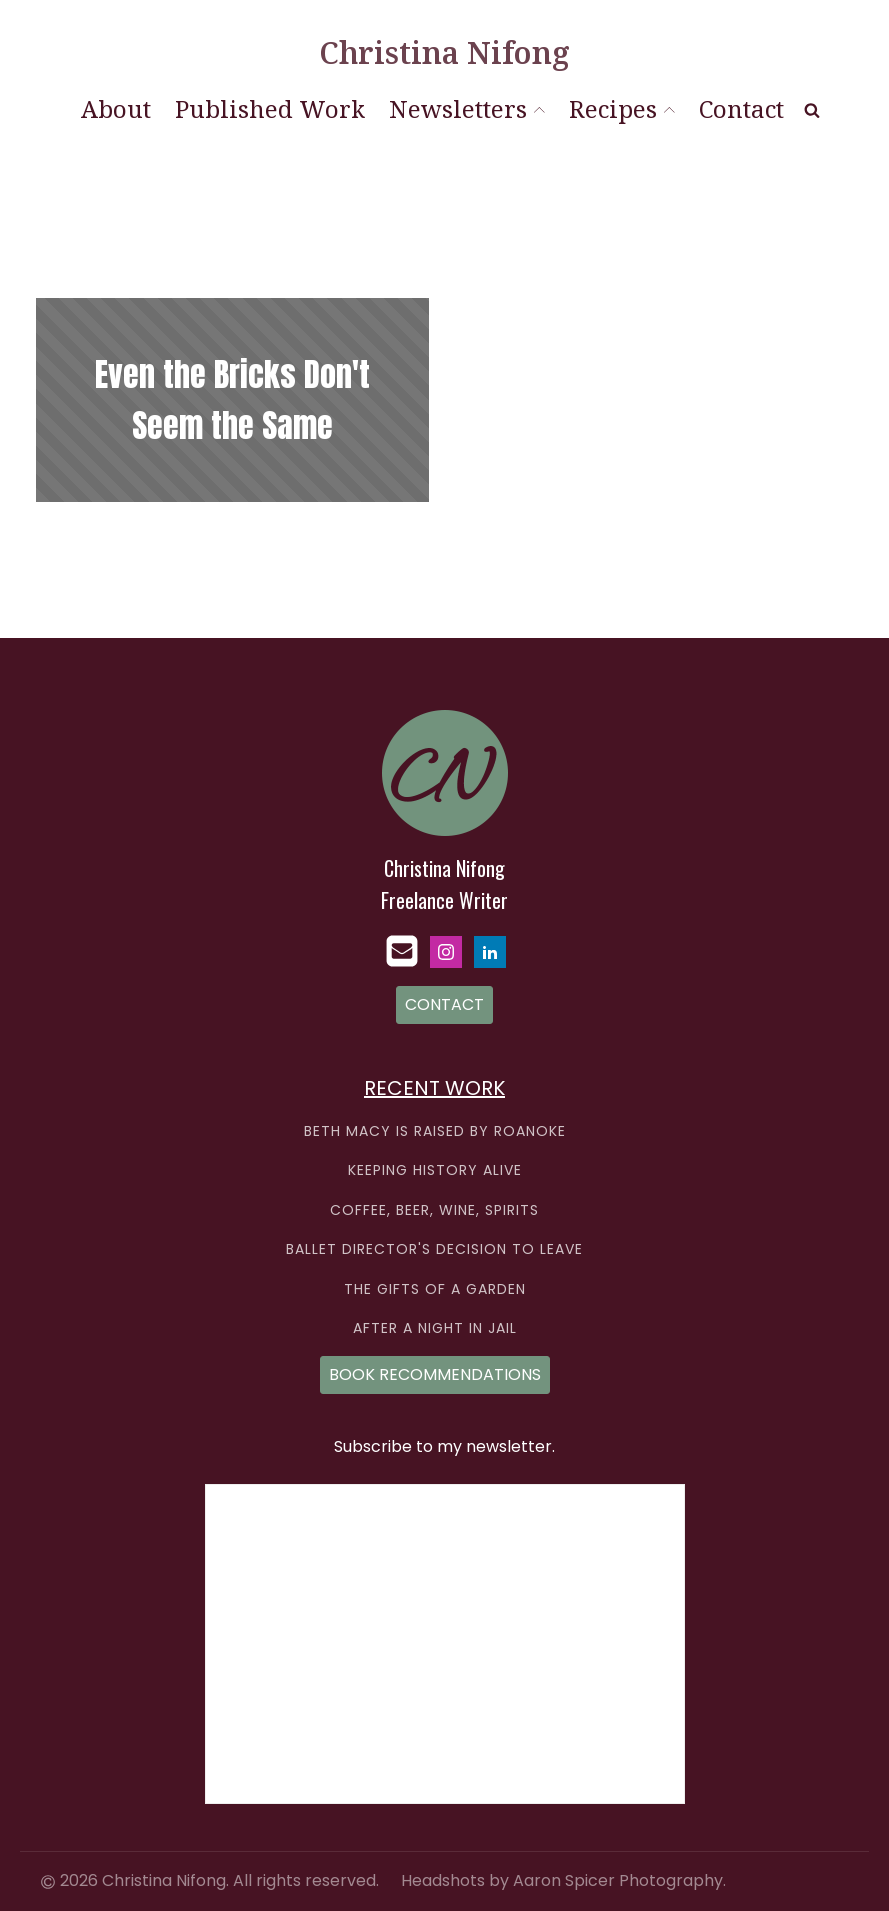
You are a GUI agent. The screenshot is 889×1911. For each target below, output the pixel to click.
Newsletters (467, 108)
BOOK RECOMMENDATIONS (435, 1374)
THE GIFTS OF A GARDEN (435, 1289)
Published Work (270, 108)
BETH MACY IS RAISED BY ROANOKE (435, 1131)
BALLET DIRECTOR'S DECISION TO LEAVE (434, 1249)
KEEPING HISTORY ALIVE (435, 1170)
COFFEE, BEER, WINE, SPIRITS (434, 1210)
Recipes (622, 108)
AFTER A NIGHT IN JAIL (435, 1328)
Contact (741, 108)
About (116, 108)
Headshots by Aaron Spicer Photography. (563, 1881)
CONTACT (444, 1004)
